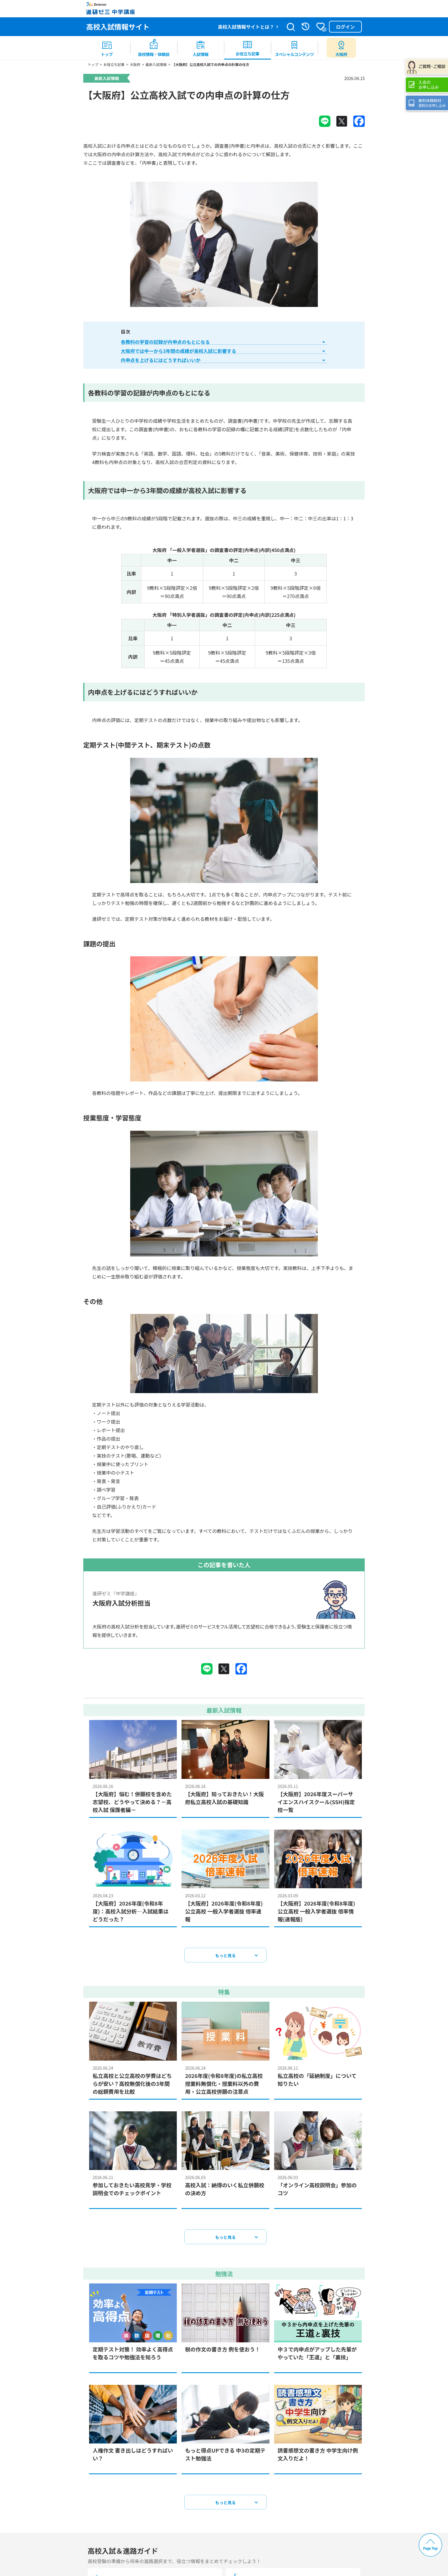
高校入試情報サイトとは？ (246, 26)
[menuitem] (106, 48)
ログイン (345, 26)
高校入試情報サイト (118, 26)
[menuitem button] (341, 48)
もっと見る (225, 1961)
